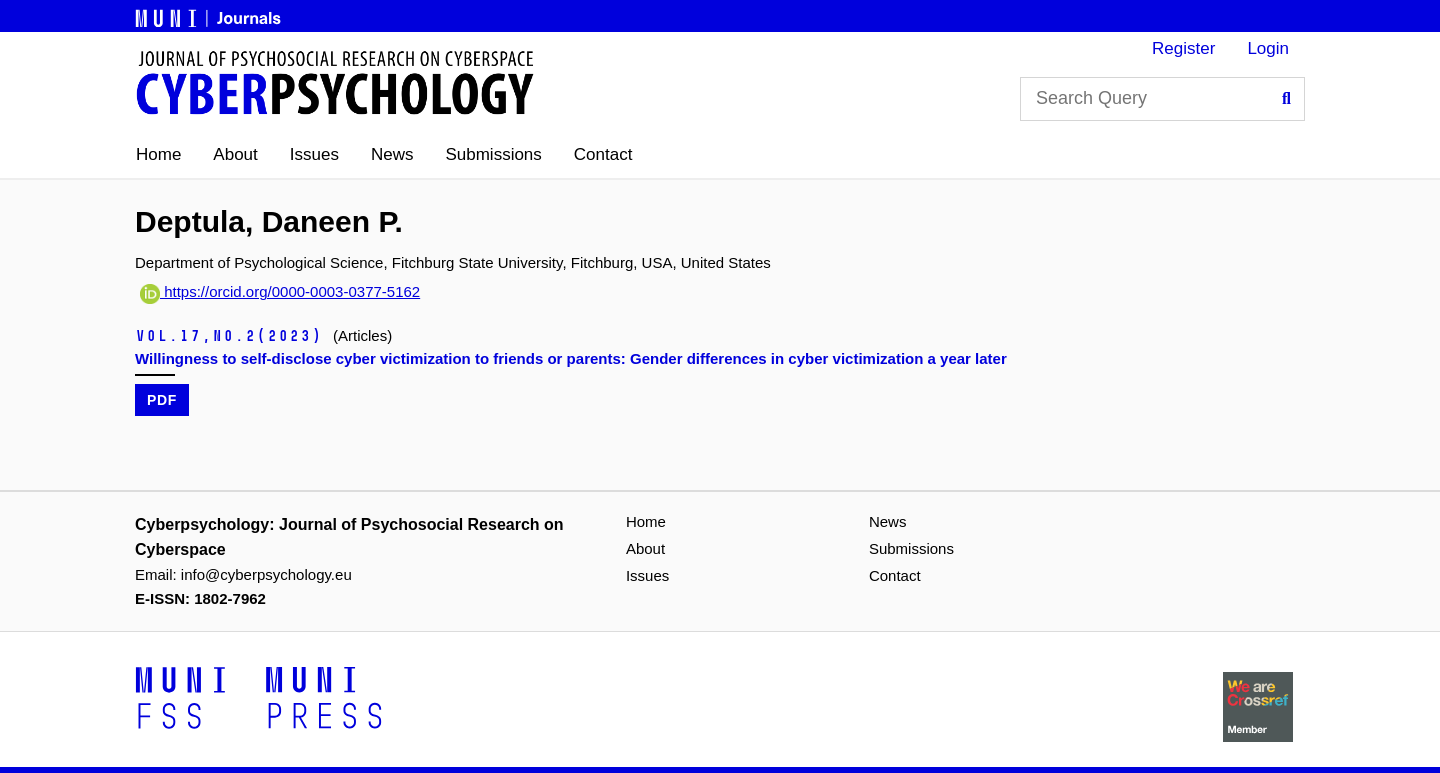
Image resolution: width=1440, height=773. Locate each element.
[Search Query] (1162, 99)
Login (1268, 48)
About (235, 154)
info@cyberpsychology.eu (266, 574)
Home (158, 154)
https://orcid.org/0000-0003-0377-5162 (280, 291)
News (392, 154)
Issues (314, 154)
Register (1183, 48)
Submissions (493, 154)
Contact (603, 154)
